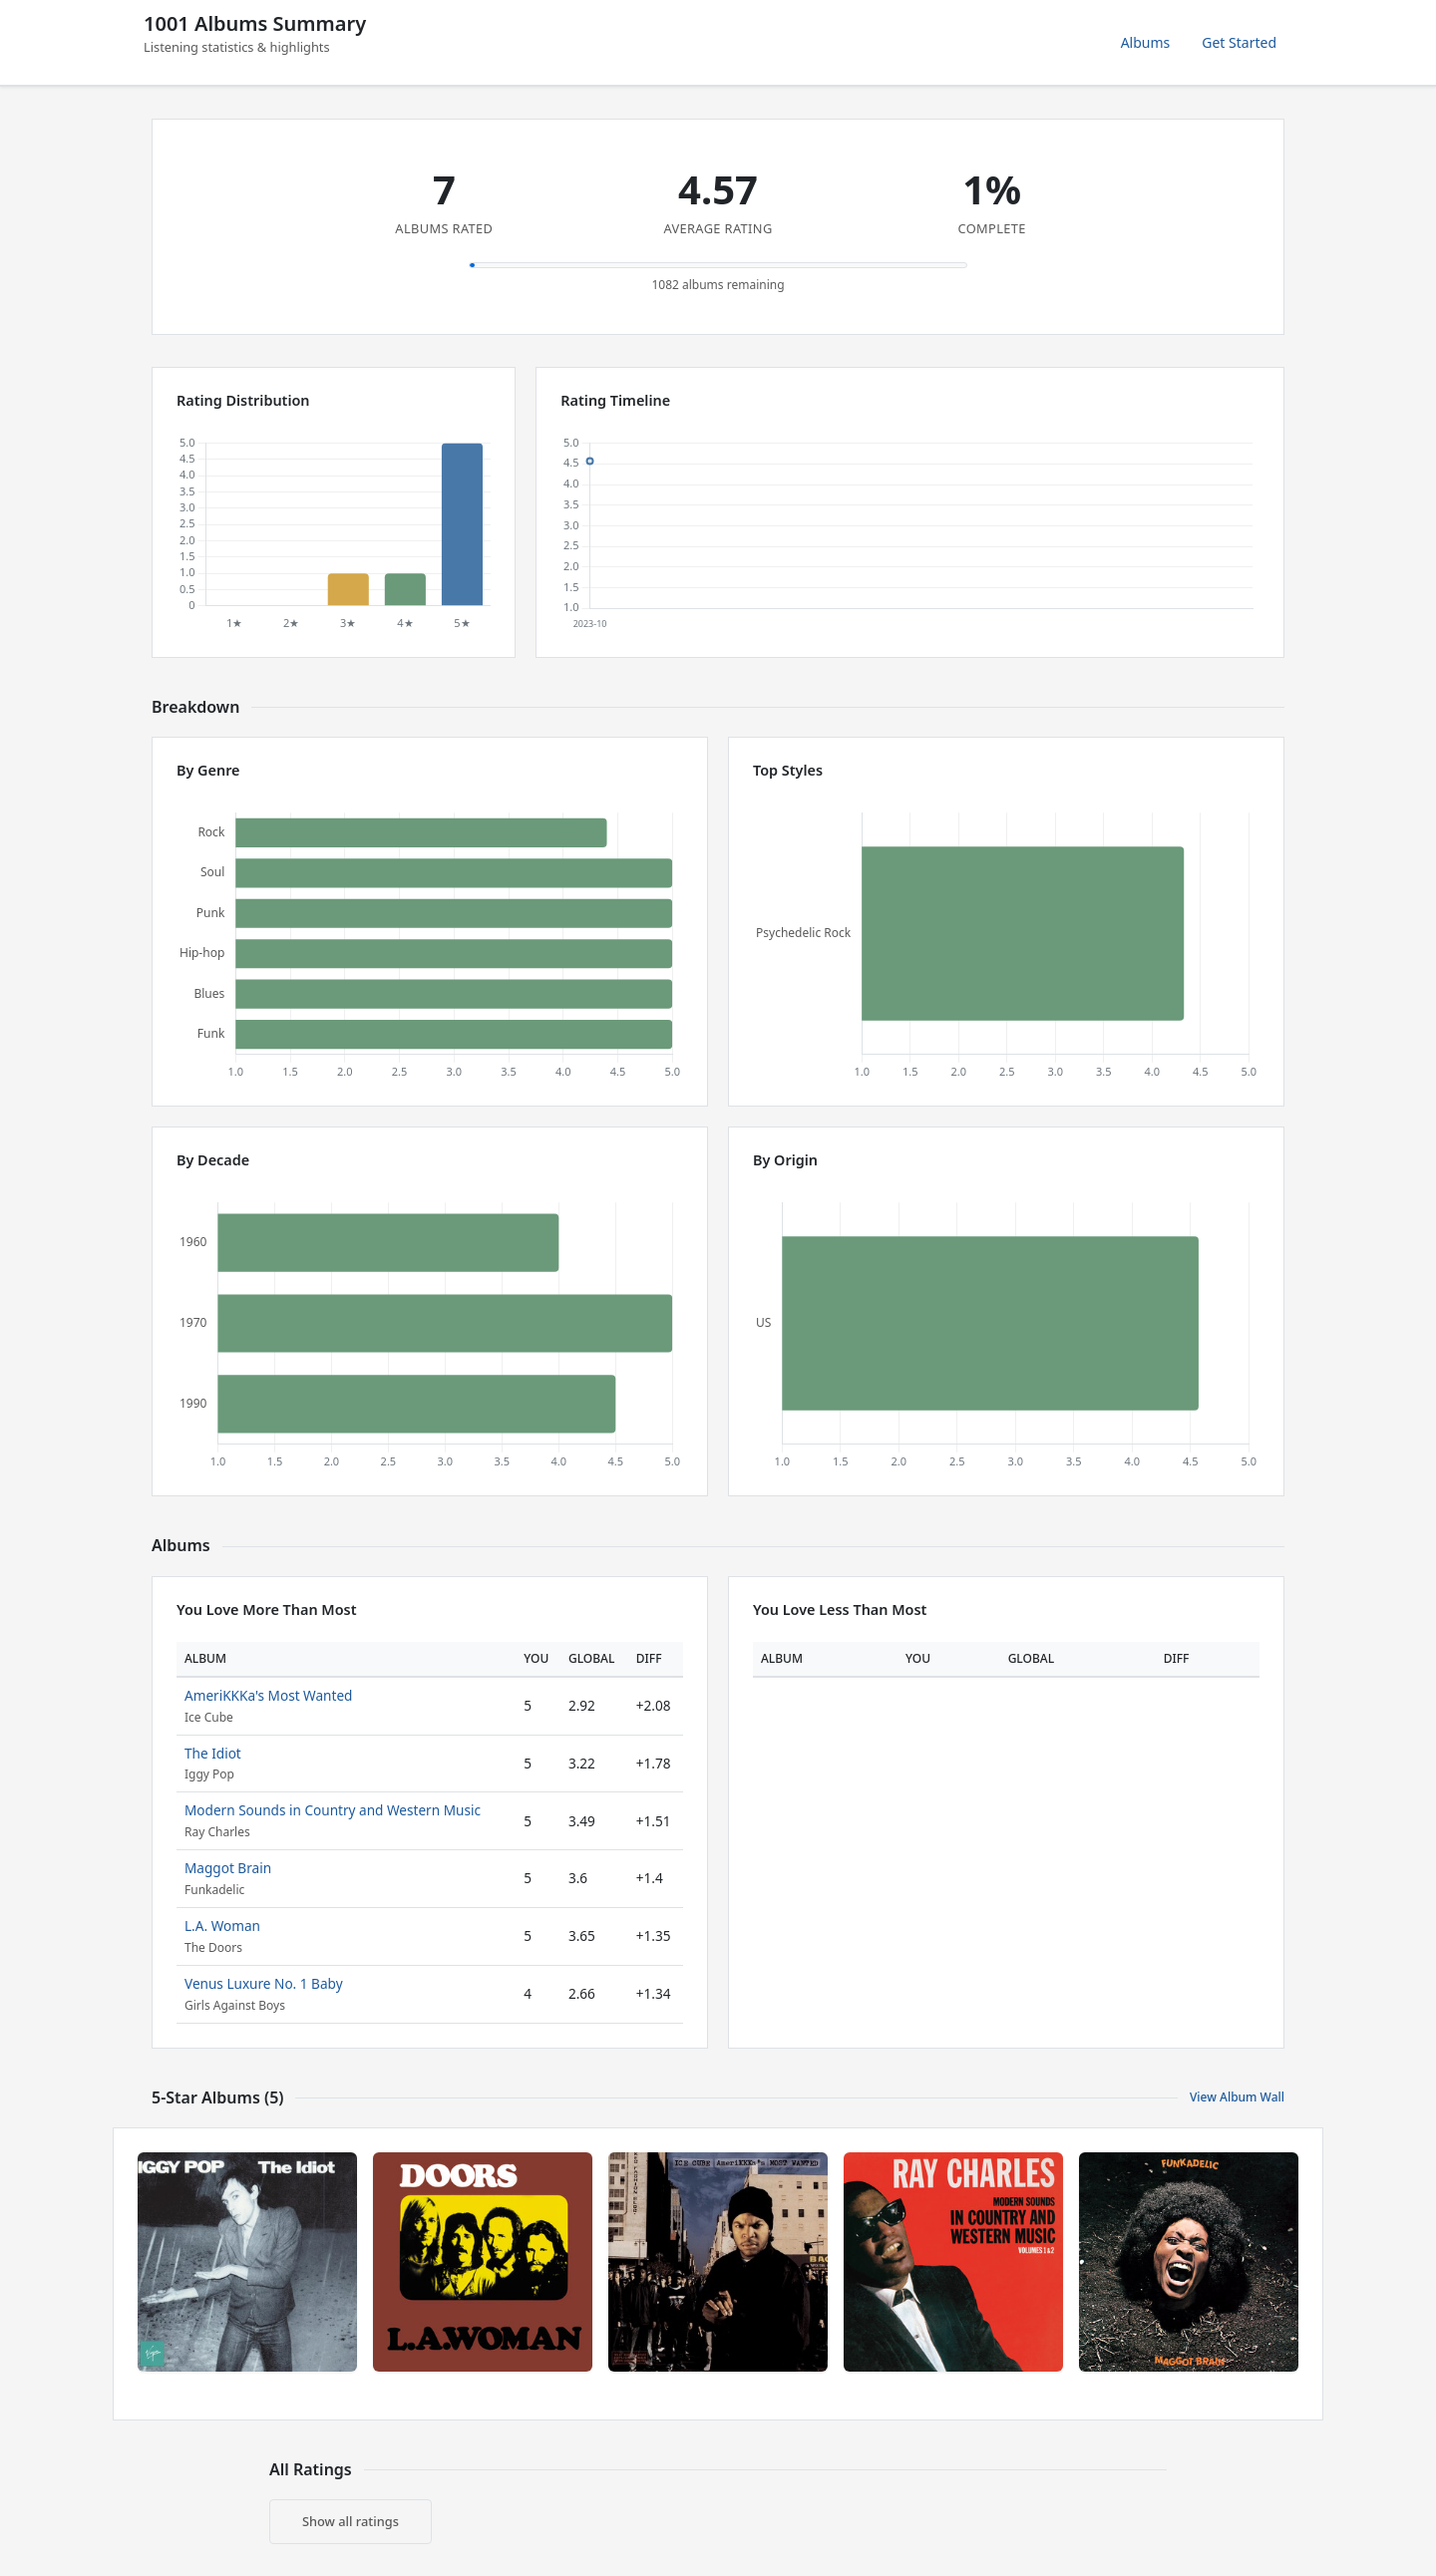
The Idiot (212, 1753)
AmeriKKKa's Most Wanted (268, 1695)
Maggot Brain (227, 1867)
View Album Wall (1237, 2097)
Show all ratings (350, 2521)
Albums (1146, 42)
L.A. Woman (222, 1925)
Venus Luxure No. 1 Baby (263, 1983)
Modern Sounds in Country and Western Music (332, 1809)
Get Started (1239, 42)
